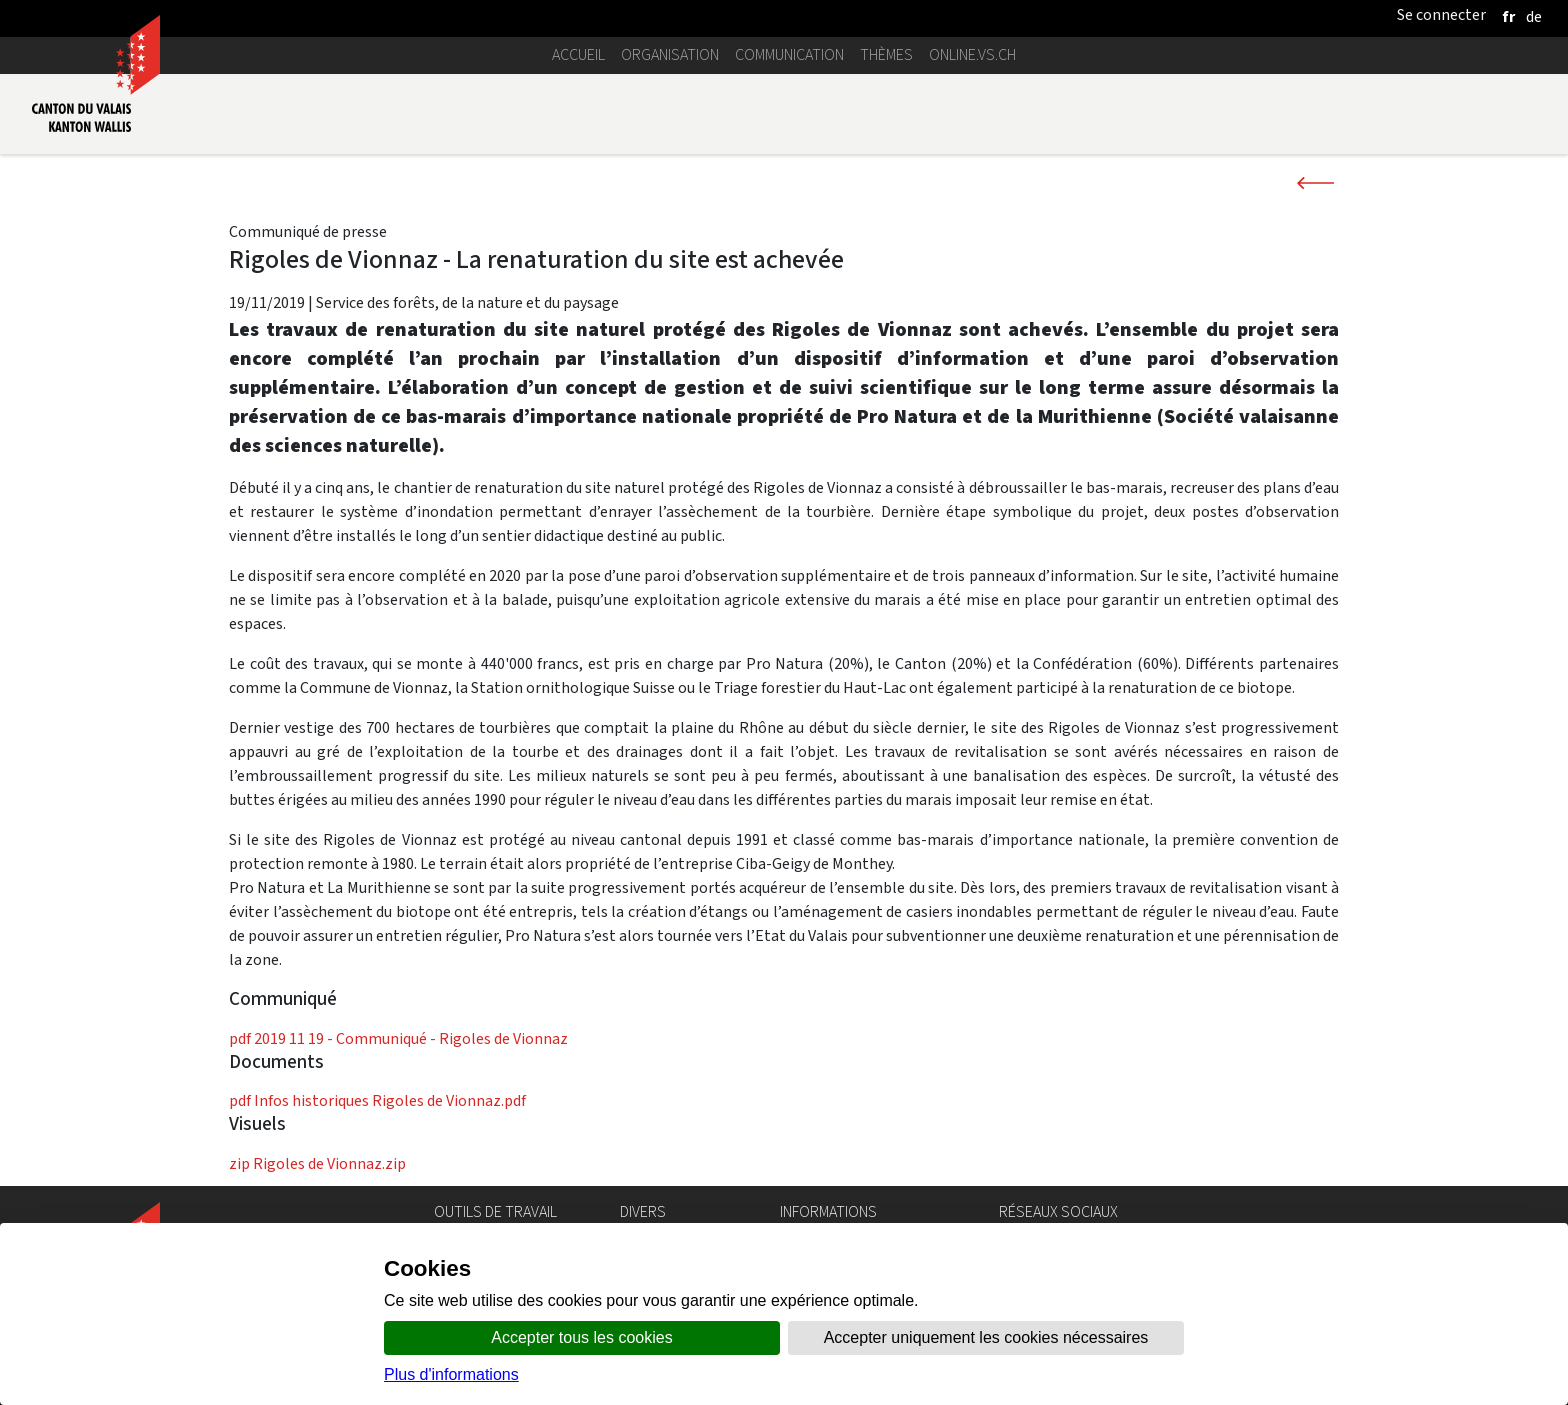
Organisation (670, 54)
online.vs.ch (972, 54)
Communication (789, 54)
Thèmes (886, 54)
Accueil (578, 54)
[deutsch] (1534, 16)
